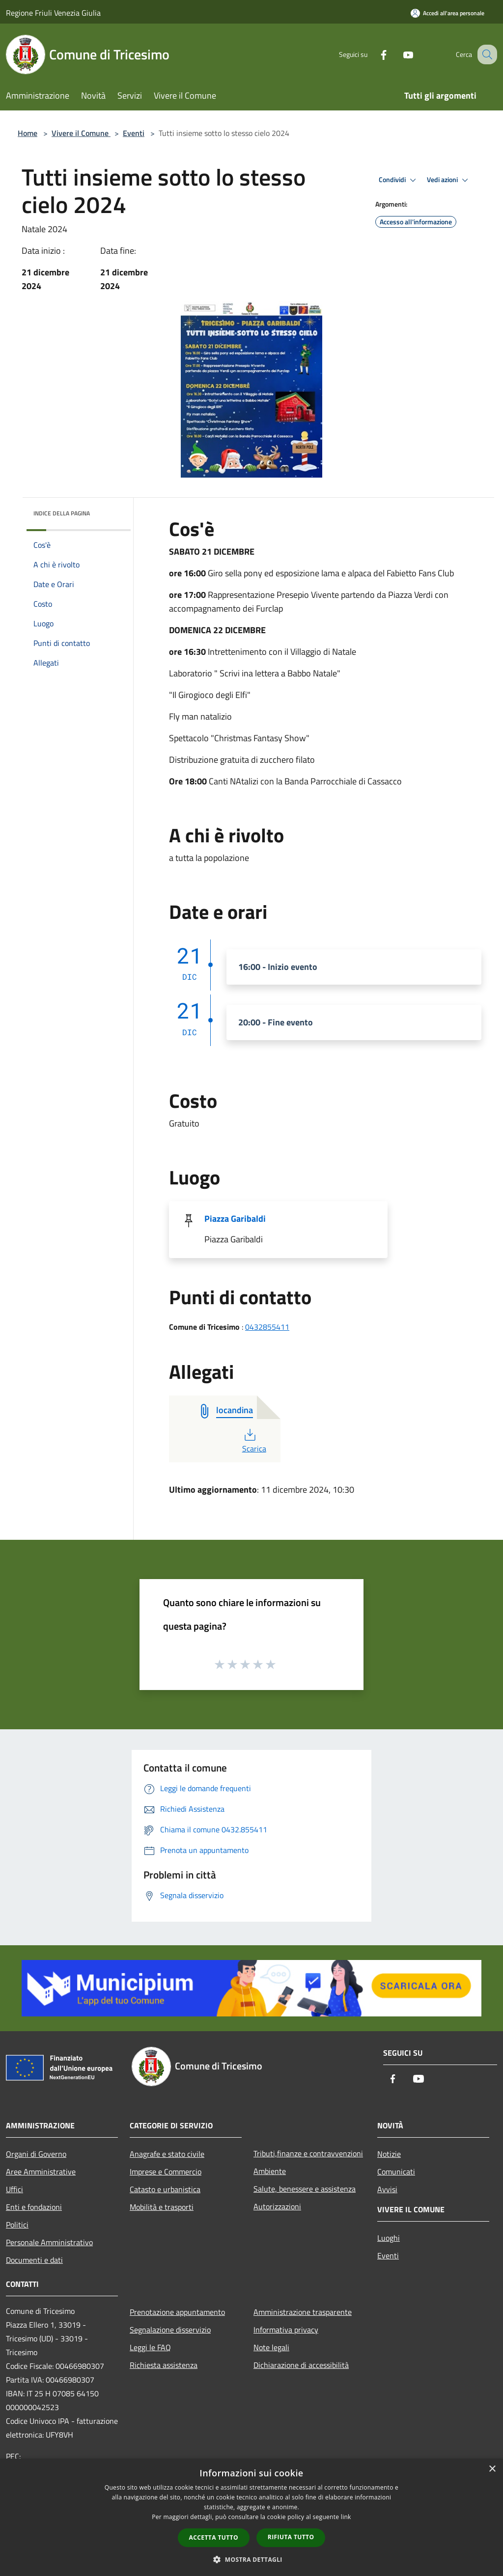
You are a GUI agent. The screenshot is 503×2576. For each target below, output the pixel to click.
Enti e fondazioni (34, 2207)
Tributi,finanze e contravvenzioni (308, 2153)
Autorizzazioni (277, 2206)
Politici (17, 2224)
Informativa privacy (285, 2329)
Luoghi (388, 2238)
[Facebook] (373, 54)
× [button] (492, 2469)
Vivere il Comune (81, 133)
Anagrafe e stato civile (167, 2154)
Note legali (271, 2347)
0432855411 (267, 1327)
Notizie (389, 2154)
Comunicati (396, 2171)
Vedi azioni (449, 180)
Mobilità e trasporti (162, 2207)
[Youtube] (398, 54)
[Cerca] (485, 54)
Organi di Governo (36, 2154)
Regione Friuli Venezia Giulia (53, 13)
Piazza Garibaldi (235, 1218)
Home (27, 133)
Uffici (14, 2189)
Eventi (133, 133)
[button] (251, 2559)
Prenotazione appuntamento (177, 2312)
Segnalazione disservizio (170, 2329)
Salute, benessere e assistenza (304, 2189)
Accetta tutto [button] (213, 2537)
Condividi (399, 180)
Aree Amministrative (41, 2171)
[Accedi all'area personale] (447, 13)
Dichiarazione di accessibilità (301, 2365)
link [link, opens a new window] (346, 2517)
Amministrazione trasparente (302, 2312)
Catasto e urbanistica (165, 2189)
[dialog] (251, 2517)
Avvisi (387, 2189)
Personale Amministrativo (49, 2242)
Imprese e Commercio (165, 2171)
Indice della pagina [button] (61, 513)
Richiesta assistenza (163, 2365)
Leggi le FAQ (150, 2347)
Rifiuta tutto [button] (291, 2537)
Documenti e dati (34, 2260)
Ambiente (269, 2171)
